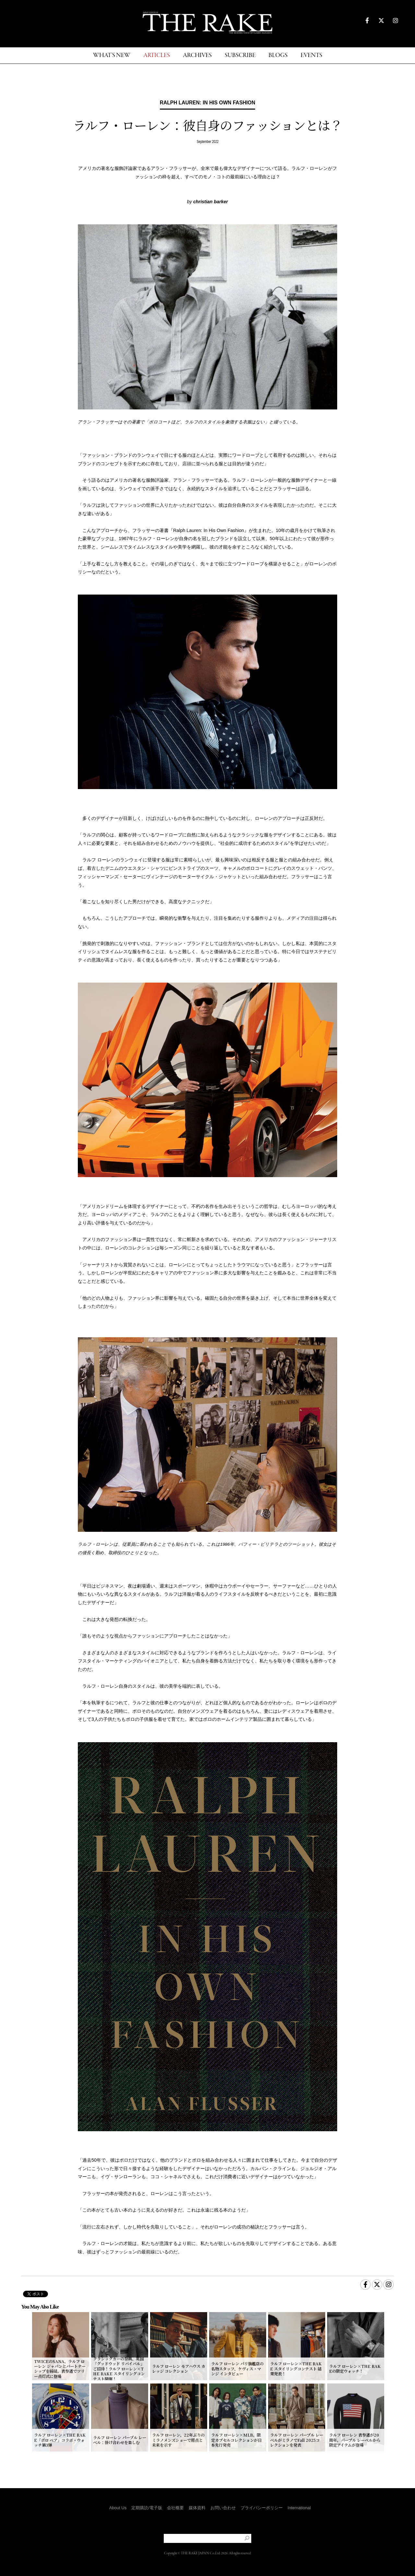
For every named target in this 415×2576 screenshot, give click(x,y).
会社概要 (175, 2507)
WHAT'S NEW (111, 56)
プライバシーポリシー (262, 2507)
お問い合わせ (223, 2507)
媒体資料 (197, 2507)
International (299, 2507)
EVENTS (311, 56)
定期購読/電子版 (146, 2507)
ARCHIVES (197, 56)
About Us (117, 2507)
